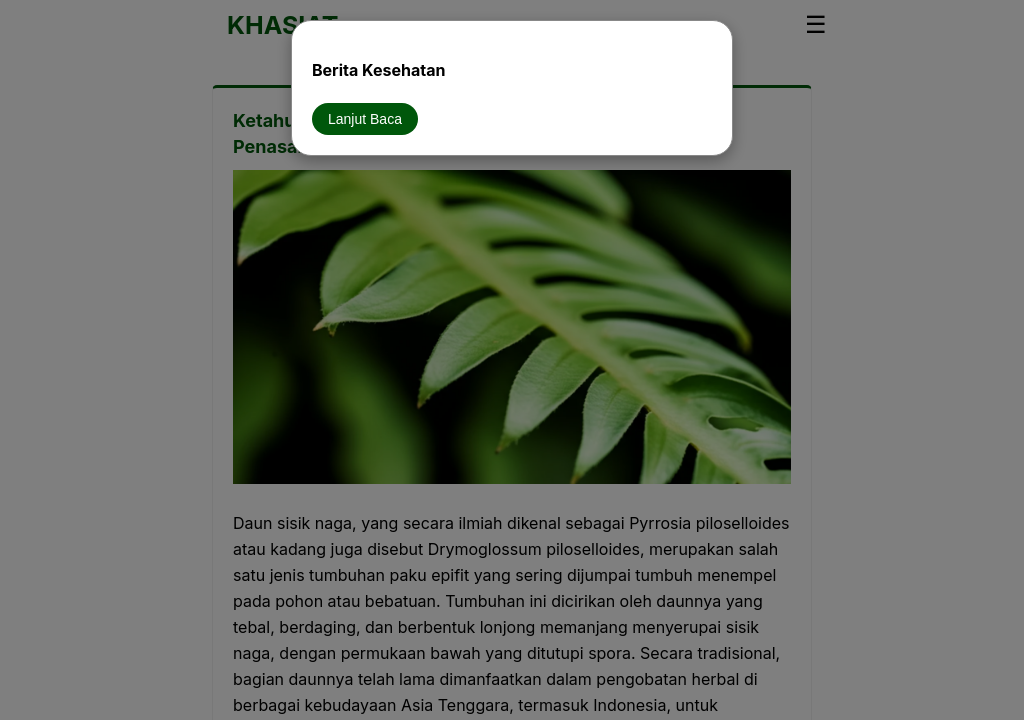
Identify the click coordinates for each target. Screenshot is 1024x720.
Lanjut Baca (365, 119)
